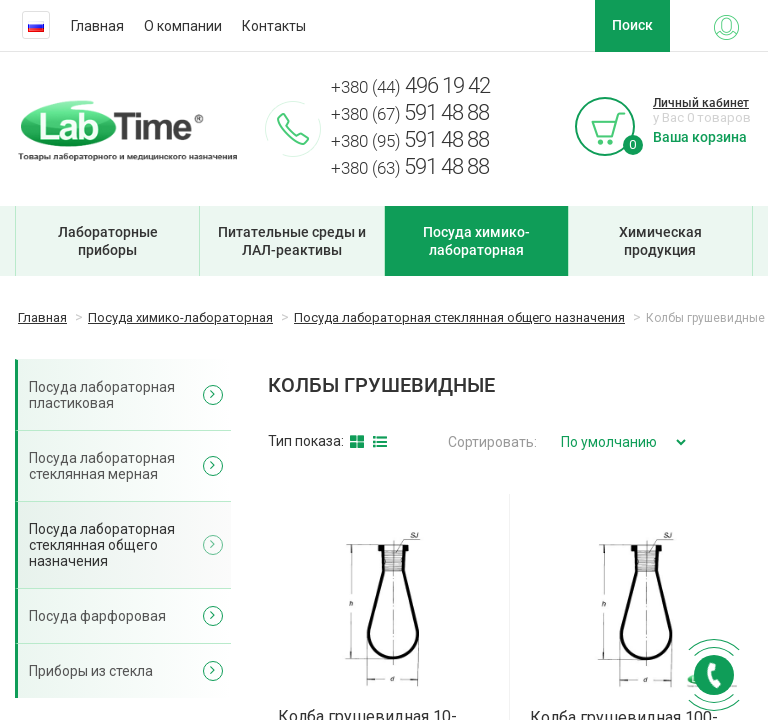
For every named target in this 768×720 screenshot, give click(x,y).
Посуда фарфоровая (97, 616)
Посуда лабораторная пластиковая (102, 395)
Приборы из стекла (91, 671)
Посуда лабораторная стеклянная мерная (102, 466)
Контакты (274, 26)
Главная (97, 26)
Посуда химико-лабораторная (476, 241)
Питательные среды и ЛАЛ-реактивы (292, 241)
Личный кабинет (701, 103)
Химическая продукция (660, 241)
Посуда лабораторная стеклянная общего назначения (102, 545)
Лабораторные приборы (108, 241)
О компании (183, 26)
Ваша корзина (700, 137)
